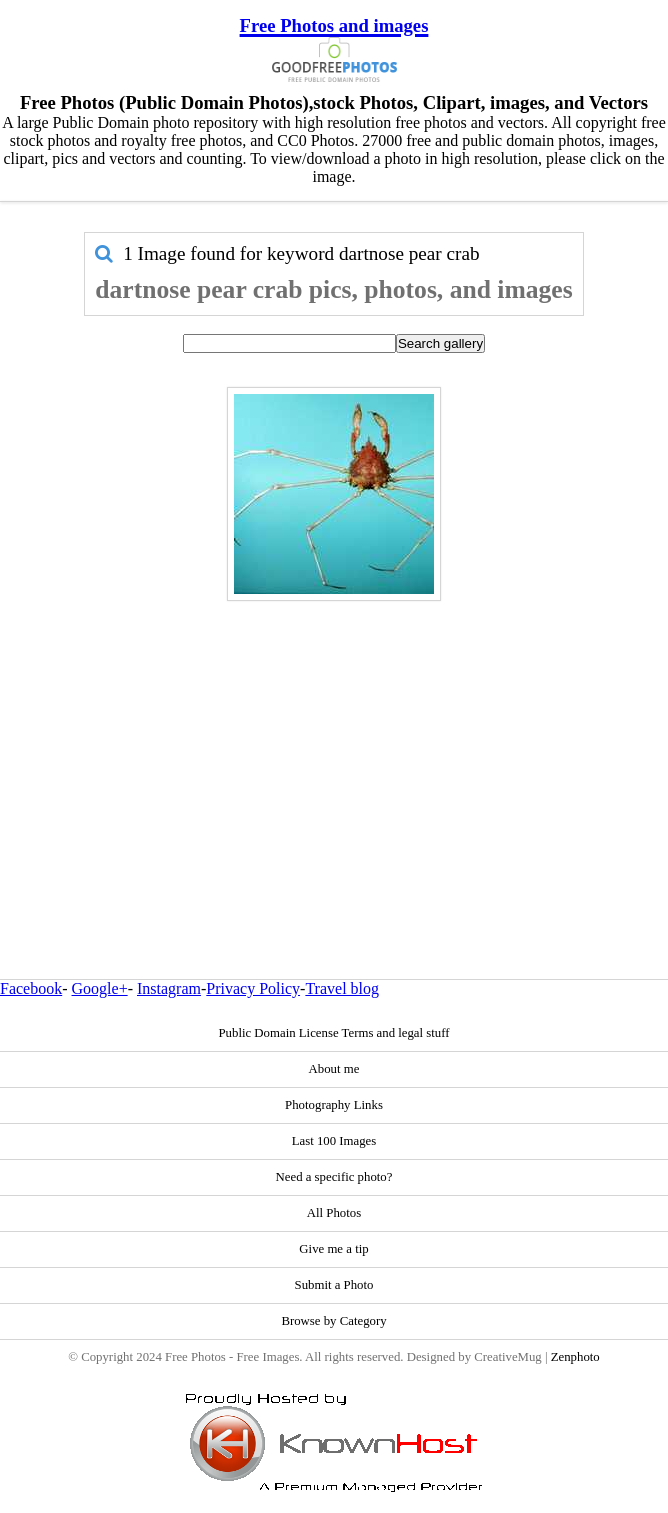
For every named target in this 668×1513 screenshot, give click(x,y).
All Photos (334, 1213)
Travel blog (342, 988)
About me (334, 1069)
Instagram (169, 988)
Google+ (100, 988)
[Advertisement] (334, 747)
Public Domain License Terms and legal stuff (333, 1033)
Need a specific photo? (334, 1177)
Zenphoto (575, 1357)
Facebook (31, 988)
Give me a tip (333, 1249)
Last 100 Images (334, 1141)
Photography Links (334, 1105)
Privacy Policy (253, 988)
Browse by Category (333, 1321)
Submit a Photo (334, 1285)
